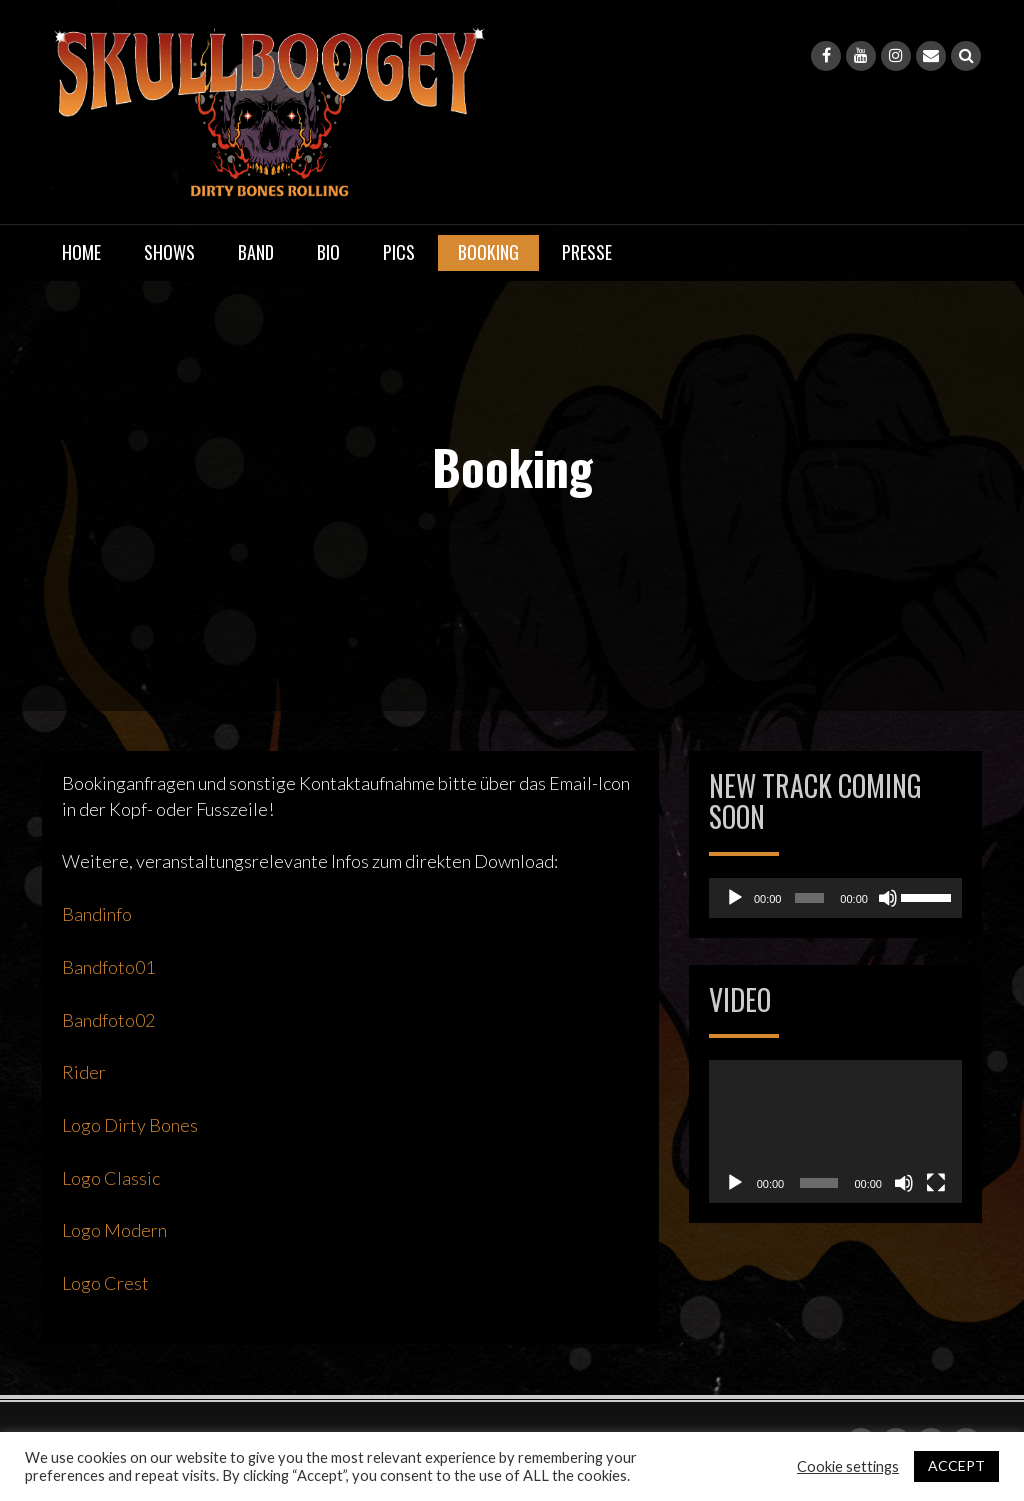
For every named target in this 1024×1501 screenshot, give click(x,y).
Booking (488, 252)
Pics (399, 252)
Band (256, 252)
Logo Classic (111, 1178)
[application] (835, 898)
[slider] (809, 898)
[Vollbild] (936, 1183)
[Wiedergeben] (735, 898)
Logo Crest (105, 1283)
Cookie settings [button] (848, 1466)
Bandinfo (97, 914)
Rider (84, 1072)
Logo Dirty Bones (130, 1125)
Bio (328, 252)
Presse (587, 252)
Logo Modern (114, 1230)
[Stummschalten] (888, 898)
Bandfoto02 (108, 1020)
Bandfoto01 (108, 967)
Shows (169, 252)
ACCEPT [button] (956, 1465)
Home (81, 252)
